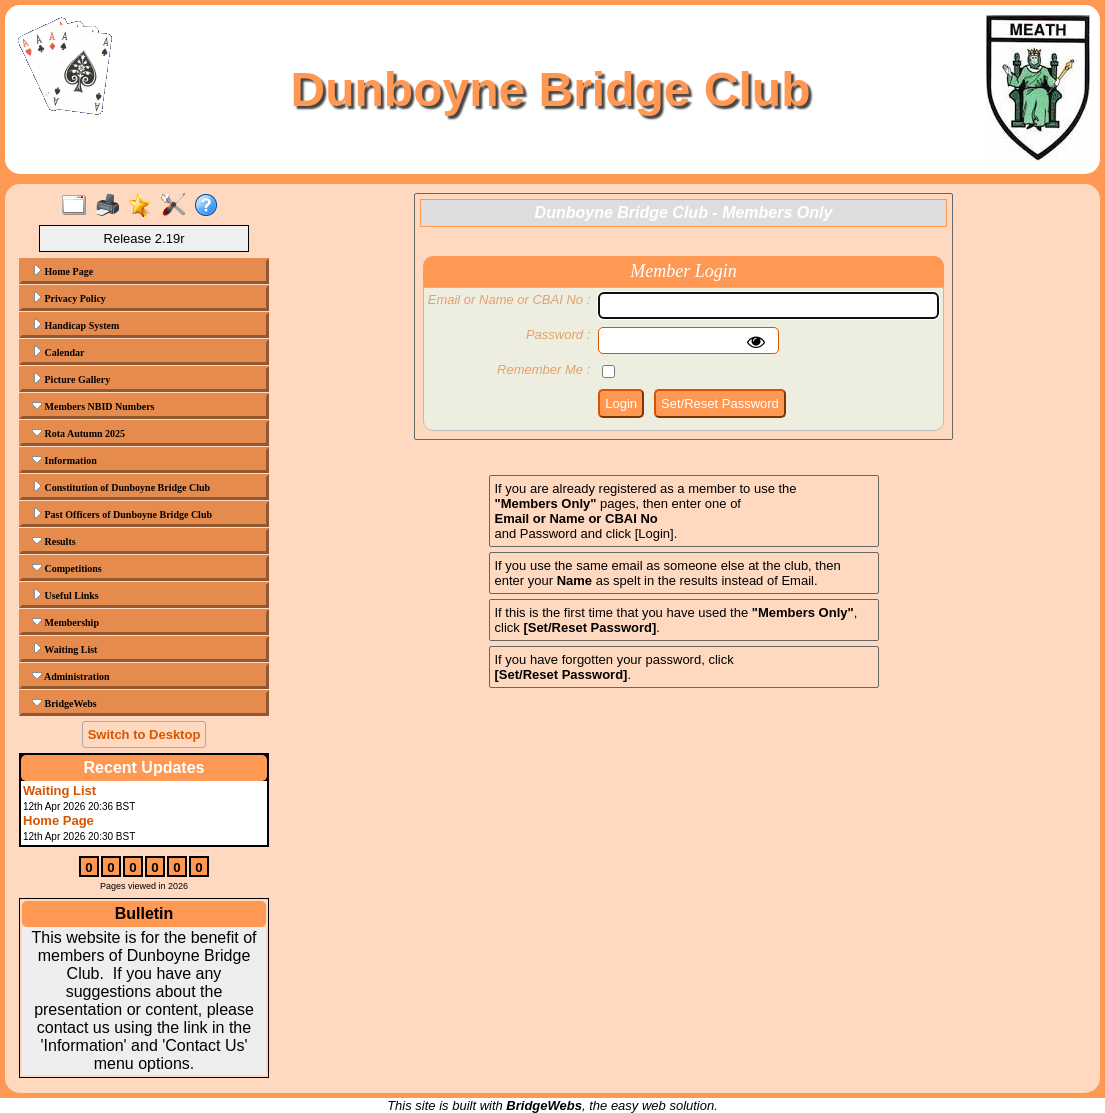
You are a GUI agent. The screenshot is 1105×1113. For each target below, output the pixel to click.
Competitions (67, 568)
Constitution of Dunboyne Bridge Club (121, 487)
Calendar (58, 352)
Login (621, 403)
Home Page (62, 271)
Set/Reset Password (720, 403)
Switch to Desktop (144, 734)
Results (54, 541)
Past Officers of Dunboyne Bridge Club (122, 514)
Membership (65, 622)
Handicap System (75, 325)
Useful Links (65, 595)
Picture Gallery (71, 379)
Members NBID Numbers (93, 406)
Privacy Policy (69, 298)
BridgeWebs (64, 703)
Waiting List (64, 649)
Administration (71, 676)
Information (64, 460)
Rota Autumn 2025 (78, 433)
